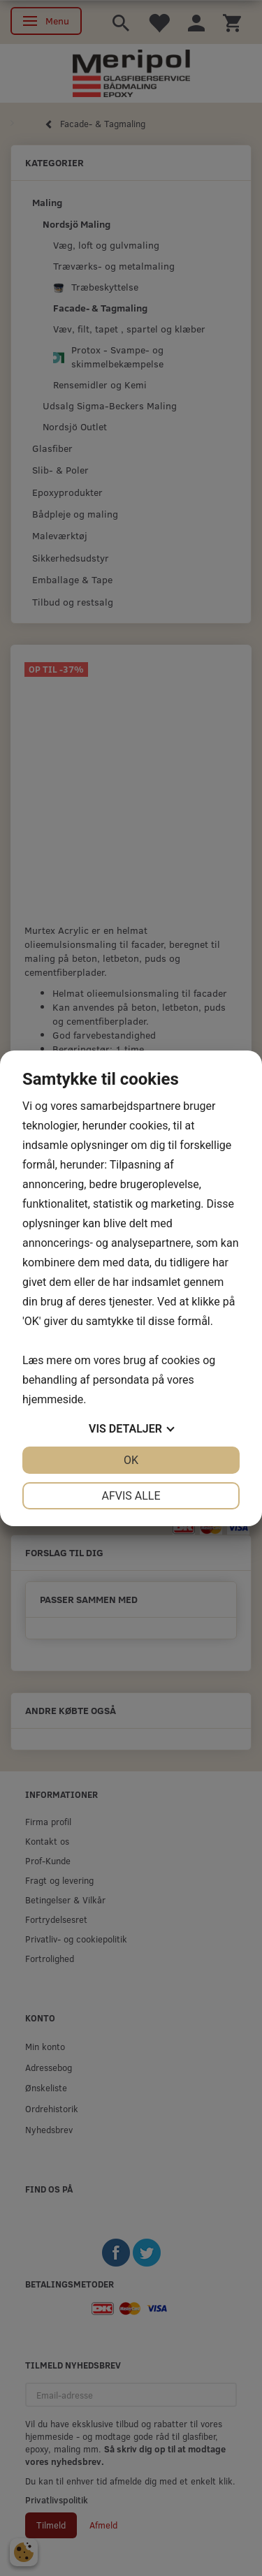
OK (131, 1460)
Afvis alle (130, 1495)
